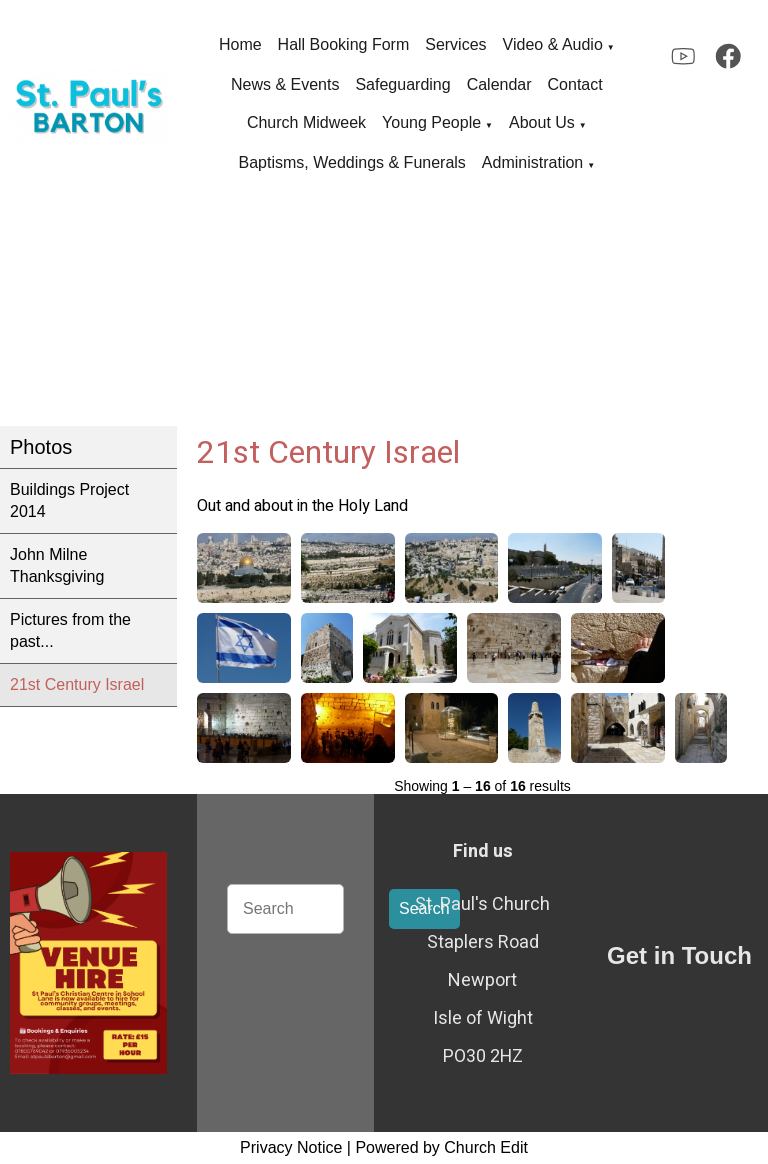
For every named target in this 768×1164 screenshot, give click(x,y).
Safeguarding (402, 84)
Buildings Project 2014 (69, 500)
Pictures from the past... (70, 630)
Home (240, 44)
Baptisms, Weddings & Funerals (352, 162)
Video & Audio (553, 44)
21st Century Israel (77, 684)
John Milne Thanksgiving (57, 565)
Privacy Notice (291, 1147)
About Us (542, 122)
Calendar (499, 84)
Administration (532, 162)
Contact (575, 84)
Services (455, 44)
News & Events (285, 84)
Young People (431, 122)
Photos (41, 447)
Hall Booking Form (344, 44)
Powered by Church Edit (441, 1147)
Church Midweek (306, 122)
